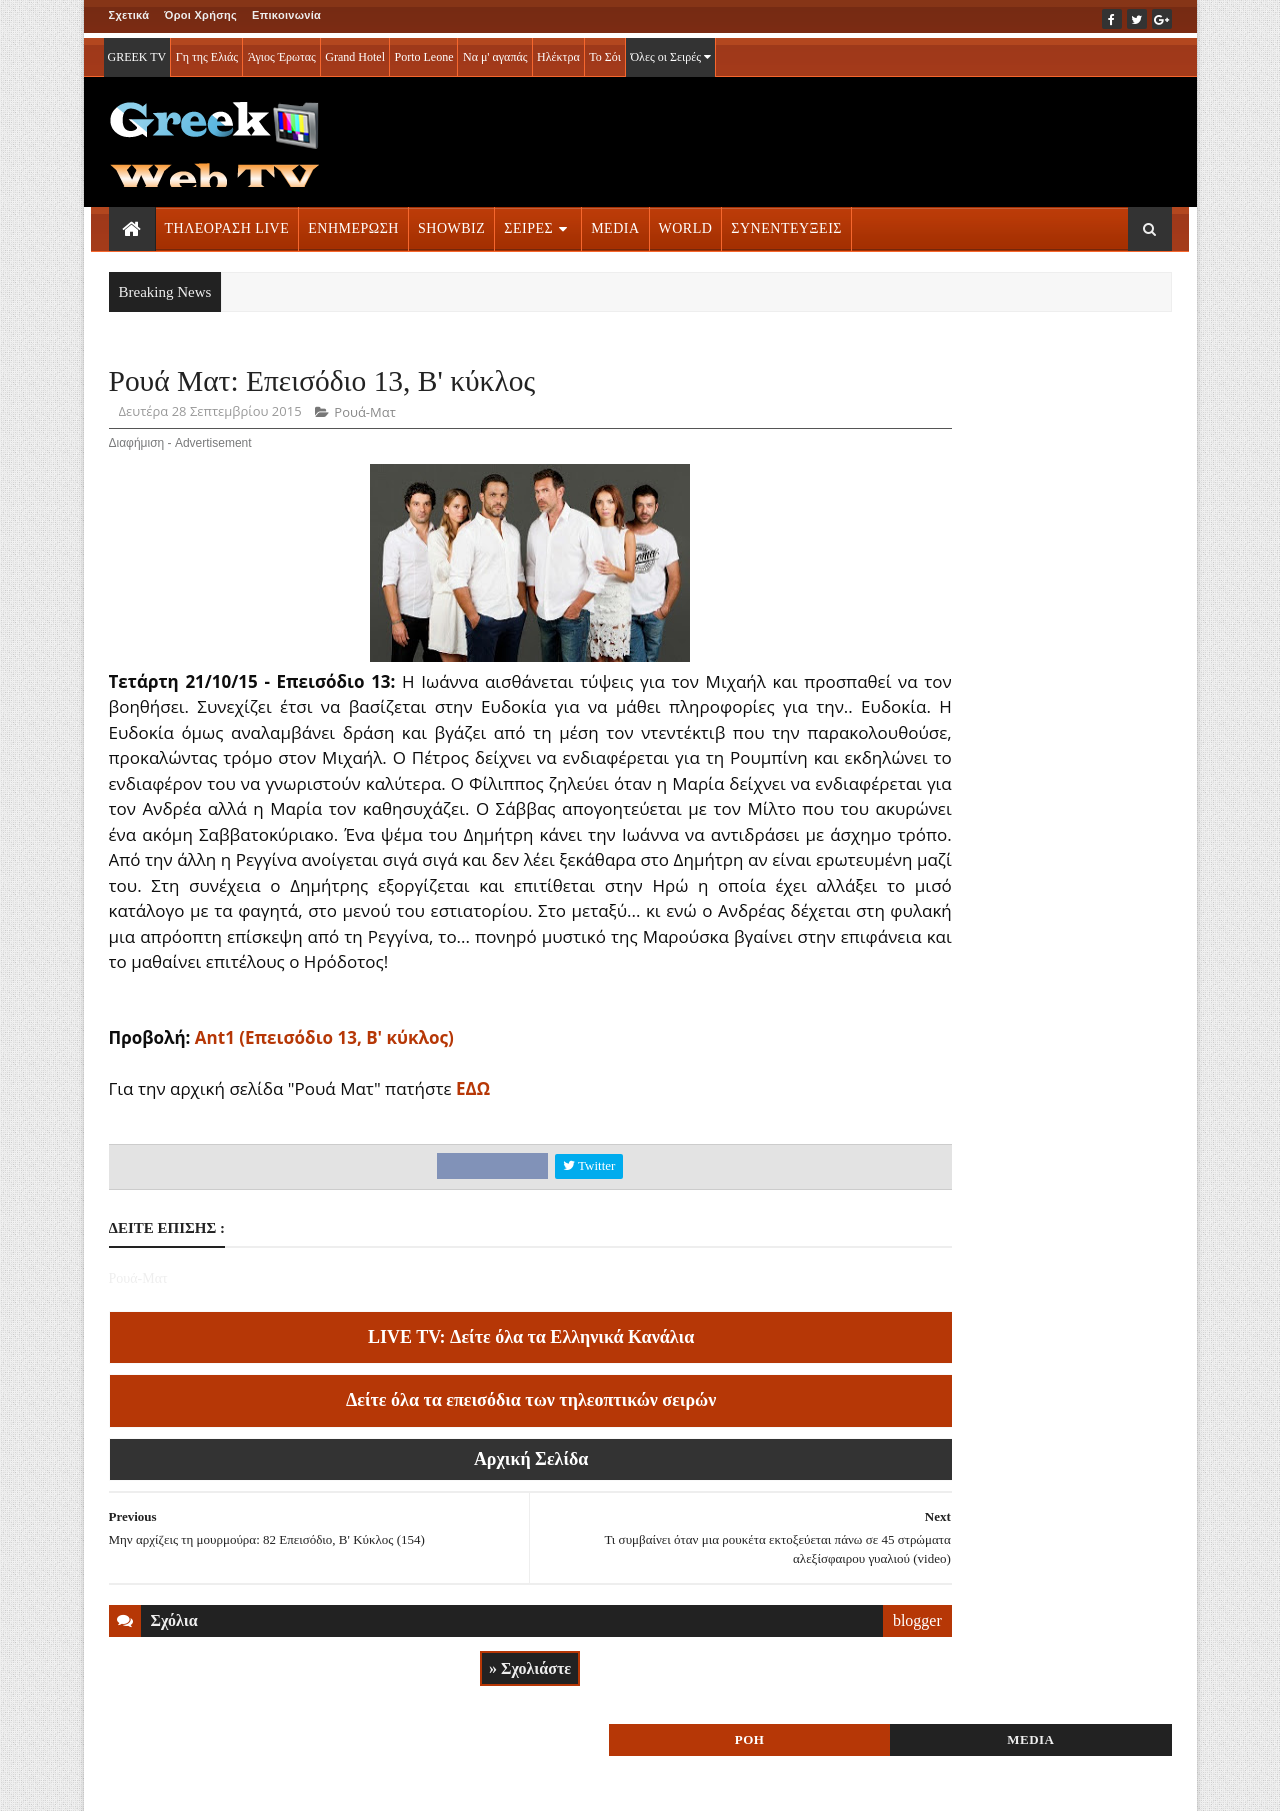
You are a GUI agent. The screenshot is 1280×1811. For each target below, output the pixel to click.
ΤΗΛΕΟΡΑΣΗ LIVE (227, 223)
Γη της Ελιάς (207, 52)
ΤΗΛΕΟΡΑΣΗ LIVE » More (995, 1248)
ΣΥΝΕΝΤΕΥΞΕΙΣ (786, 223)
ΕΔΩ (473, 1143)
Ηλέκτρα (558, 52)
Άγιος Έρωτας (282, 52)
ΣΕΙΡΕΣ (528, 223)
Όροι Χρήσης (200, 15)
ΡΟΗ (948, 387)
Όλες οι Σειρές (670, 52)
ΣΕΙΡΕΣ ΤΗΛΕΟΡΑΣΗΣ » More (1008, 1380)
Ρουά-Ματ (364, 416)
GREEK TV (137, 52)
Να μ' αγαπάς (495, 52)
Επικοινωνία (286, 15)
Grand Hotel (355, 52)
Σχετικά (129, 15)
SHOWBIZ (451, 223)
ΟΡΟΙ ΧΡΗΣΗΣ (204, 1782)
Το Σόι (605, 52)
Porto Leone (423, 52)
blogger (803, 1674)
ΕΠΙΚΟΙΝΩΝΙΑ (294, 1782)
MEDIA (615, 223)
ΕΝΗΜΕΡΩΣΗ (353, 223)
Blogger (738, 1782)
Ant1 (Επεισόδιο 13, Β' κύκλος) (324, 1092)
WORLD (686, 223)
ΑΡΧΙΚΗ (132, 1782)
